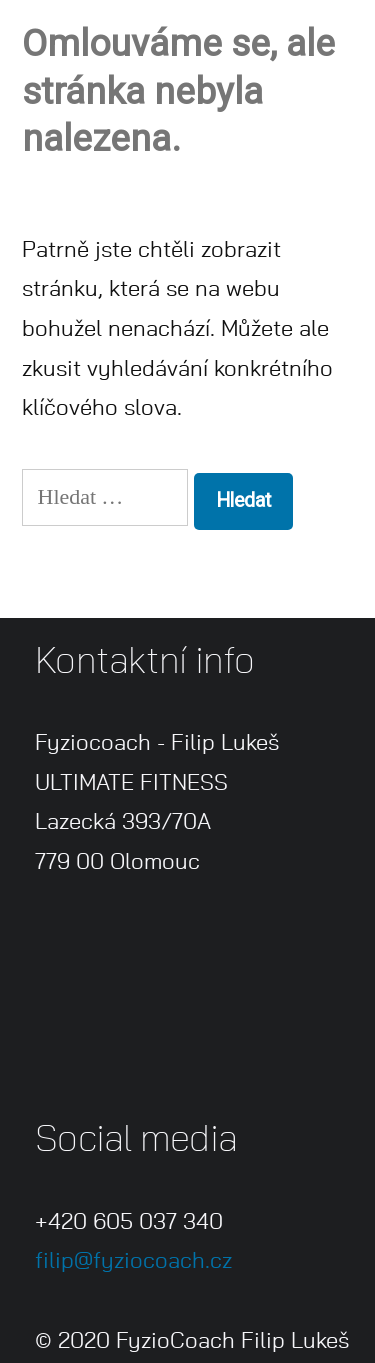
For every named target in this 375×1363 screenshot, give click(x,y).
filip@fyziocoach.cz (133, 1261)
